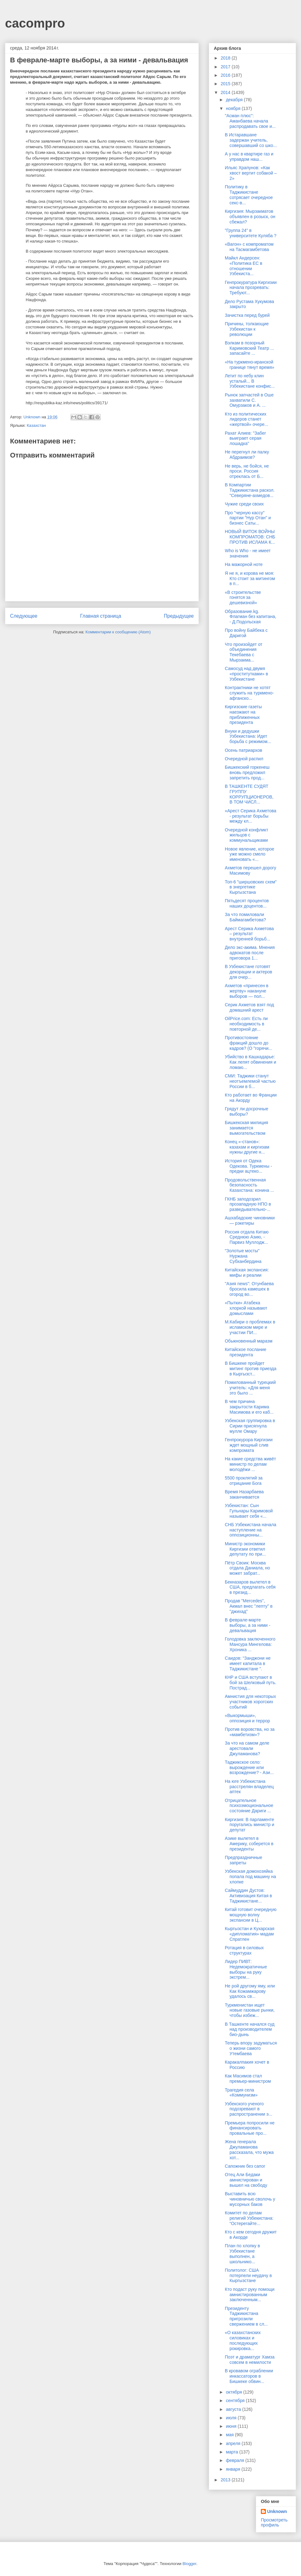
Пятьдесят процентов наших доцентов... (247, 903)
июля (232, 2417)
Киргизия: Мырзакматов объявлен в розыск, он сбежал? (250, 216)
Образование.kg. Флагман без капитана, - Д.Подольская (250, 617)
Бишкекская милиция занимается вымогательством (246, 1128)
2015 (226, 83)
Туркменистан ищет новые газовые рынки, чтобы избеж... (250, 2010)
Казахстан (36, 425)
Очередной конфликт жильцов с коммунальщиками (246, 835)
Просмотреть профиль (274, 2522)
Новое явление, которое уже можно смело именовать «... (249, 854)
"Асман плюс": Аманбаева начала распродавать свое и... (250, 121)
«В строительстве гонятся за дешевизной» (243, 597)
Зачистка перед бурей (247, 315)
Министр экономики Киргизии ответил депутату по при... (245, 1549)
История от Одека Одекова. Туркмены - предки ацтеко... (248, 1166)
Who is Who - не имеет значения (248, 553)
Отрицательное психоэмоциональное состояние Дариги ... (249, 1806)
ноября (233, 108)
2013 (226, 2479)
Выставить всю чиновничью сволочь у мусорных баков (250, 2199)
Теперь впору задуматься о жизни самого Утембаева (251, 2048)
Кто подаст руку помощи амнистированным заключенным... (249, 2294)
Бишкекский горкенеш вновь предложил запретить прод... (247, 772)
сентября (236, 2400)
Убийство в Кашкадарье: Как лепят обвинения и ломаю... (250, 1062)
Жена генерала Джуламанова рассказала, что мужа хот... (249, 2149)
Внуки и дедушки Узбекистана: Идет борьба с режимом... (248, 736)
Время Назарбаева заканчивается (244, 1494)
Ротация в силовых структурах (244, 1950)
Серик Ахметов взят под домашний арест (249, 1007)
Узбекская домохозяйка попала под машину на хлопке (250, 1876)
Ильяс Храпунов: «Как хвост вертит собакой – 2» (251, 173)
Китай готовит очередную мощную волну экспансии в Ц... (251, 1915)
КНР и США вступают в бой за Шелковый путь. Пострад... (250, 1682)
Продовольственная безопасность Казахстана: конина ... (249, 1185)
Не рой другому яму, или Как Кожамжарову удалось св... (250, 1991)
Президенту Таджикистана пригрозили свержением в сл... (246, 2316)
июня (232, 2426)
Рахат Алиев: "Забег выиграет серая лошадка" (245, 438)
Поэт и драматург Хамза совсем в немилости (250, 2359)
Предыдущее (179, 616)
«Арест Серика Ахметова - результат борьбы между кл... (250, 816)
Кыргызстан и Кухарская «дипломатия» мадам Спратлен (249, 1934)
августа (234, 2409)
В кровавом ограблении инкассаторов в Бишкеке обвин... (249, 2376)
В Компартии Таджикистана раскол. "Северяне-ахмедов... (250, 490)
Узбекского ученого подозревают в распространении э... (248, 2109)
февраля (235, 2460)
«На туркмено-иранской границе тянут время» (249, 364)
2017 (226, 66)
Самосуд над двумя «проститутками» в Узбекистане (246, 674)
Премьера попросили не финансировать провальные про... (250, 2128)
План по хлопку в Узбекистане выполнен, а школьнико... (242, 2253)
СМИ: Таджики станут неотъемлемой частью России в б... (250, 1081)
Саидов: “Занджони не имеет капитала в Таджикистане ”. (248, 1663)
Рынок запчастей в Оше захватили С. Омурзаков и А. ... (249, 400)
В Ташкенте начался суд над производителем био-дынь (250, 2029)
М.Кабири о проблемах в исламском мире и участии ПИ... (250, 1327)
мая (230, 2434)
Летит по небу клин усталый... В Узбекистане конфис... (250, 381)
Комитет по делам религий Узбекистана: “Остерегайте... (249, 2218)
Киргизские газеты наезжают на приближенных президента (243, 714)
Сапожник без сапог (245, 2166)
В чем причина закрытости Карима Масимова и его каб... (249, 1407)
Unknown (277, 2511)
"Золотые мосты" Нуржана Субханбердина (243, 1256)
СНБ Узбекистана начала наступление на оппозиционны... (250, 1530)
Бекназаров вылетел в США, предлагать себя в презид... (250, 1587)
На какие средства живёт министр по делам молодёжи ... (250, 1464)
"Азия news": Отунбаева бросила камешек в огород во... (249, 1289)
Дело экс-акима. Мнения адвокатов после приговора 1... (250, 953)
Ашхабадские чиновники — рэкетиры (250, 1220)
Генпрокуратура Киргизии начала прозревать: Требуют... (251, 288)
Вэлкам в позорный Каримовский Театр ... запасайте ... (249, 348)
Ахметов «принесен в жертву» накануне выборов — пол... (246, 991)
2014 (226, 92)
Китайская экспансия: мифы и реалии (247, 1272)
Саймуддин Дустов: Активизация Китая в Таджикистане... (248, 1895)
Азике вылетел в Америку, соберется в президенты (249, 1843)
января (233, 2469)
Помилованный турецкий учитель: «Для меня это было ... (250, 1387)
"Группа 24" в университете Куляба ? (251, 233)
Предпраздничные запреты (243, 1860)
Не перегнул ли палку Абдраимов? (247, 454)
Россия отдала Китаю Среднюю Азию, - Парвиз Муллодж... (247, 1237)
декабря (235, 99)
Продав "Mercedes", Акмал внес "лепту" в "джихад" (248, 1606)
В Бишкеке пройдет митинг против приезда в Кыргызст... (251, 1368)
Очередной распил (244, 758)
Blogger (189, 2563)
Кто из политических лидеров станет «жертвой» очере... (246, 419)
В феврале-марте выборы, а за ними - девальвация (247, 1625)
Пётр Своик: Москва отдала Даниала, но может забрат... (247, 1568)
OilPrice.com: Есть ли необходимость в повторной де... (246, 1024)
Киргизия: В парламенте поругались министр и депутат (249, 1825)
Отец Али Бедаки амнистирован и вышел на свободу (246, 2180)
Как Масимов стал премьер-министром (248, 2078)
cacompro (35, 23)
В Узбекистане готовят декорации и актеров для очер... (248, 972)
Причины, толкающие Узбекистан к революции (247, 329)
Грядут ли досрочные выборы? (246, 1111)
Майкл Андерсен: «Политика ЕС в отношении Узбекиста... (243, 265)
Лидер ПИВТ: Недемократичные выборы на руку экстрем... (246, 1969)
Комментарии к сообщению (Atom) (118, 632)
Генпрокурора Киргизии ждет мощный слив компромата (248, 1445)
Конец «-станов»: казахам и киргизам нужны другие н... (247, 1147)
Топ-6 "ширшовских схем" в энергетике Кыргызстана (251, 887)
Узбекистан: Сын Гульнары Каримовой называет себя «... (249, 1511)
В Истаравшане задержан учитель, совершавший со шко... (251, 140)
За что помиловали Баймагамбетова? (245, 917)
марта (232, 2451)
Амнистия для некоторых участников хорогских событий (250, 1701)
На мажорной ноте (244, 564)
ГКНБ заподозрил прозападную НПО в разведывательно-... (248, 1204)
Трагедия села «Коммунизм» (241, 2092)
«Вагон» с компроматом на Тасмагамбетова (249, 247)
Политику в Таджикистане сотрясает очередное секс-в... (249, 194)
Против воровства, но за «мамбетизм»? (250, 1732)
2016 (226, 75)
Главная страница (100, 616)
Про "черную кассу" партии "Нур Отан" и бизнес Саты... (248, 518)
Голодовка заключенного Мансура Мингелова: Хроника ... (250, 1644)
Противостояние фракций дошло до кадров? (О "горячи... (248, 1043)
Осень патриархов (243, 750)
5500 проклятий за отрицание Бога (243, 1480)
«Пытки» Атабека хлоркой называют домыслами (246, 1308)
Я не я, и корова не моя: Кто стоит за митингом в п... (250, 578)
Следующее (23, 616)
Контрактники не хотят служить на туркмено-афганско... (249, 693)
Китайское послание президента (245, 1352)
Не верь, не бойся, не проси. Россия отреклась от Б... (247, 471)
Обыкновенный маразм (248, 1340)
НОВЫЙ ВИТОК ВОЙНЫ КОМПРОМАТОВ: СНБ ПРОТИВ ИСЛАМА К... (250, 537)
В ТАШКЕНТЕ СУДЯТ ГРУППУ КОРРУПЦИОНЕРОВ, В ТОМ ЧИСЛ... (249, 794)
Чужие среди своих (244, 503)
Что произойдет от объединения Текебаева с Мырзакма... (243, 652)
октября (234, 2392)
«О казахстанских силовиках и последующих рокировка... (243, 2340)
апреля (233, 2443)
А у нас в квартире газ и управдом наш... (249, 156)
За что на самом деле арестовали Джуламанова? (247, 1748)
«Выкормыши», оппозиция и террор (247, 1718)
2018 (226, 57)
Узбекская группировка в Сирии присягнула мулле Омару (250, 1426)
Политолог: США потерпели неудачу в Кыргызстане (248, 2275)
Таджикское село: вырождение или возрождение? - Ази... (249, 1767)
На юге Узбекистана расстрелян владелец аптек (249, 1786)
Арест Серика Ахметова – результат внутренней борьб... (249, 934)
